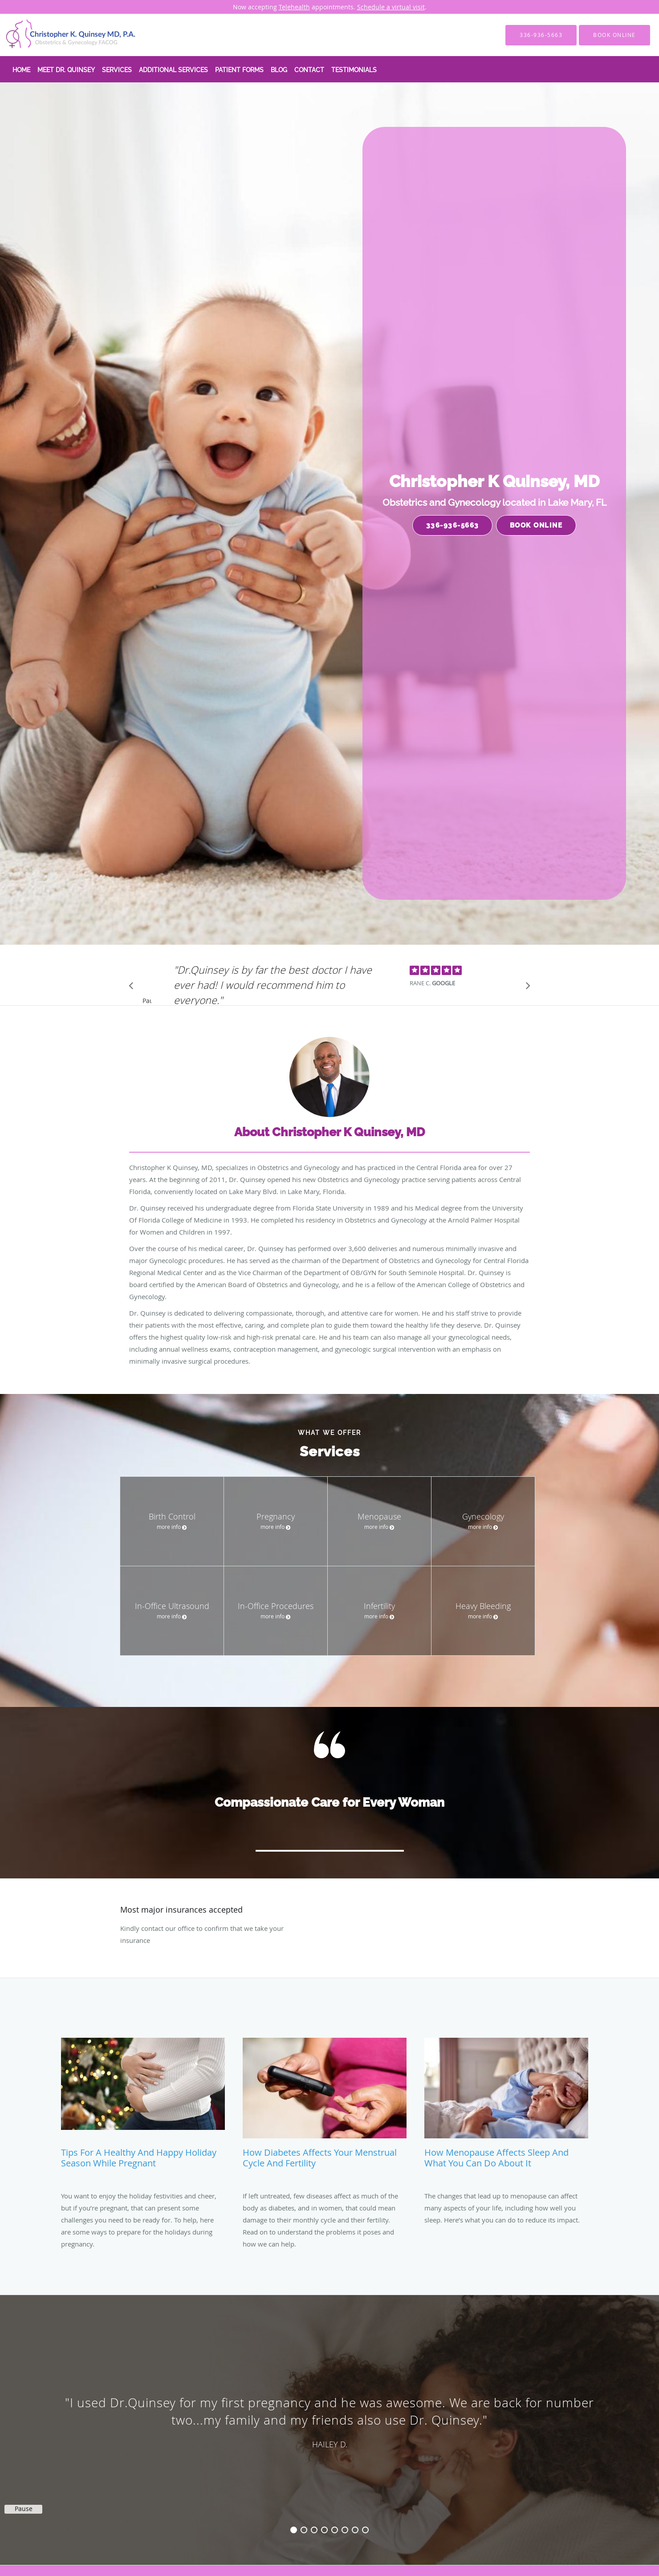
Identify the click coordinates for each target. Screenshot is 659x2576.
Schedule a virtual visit (391, 7)
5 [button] (334, 2529)
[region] (329, 2421)
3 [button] (314, 2529)
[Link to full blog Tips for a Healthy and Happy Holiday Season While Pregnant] (143, 2107)
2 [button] (303, 2529)
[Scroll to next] (525, 988)
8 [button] (365, 2529)
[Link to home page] (58, 35)
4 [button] (324, 2529)
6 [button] (344, 2529)
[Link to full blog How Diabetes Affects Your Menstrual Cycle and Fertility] (325, 2107)
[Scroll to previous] (133, 988)
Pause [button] (146, 1001)
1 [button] (293, 2529)
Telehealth (294, 7)
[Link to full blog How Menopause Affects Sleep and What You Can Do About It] (506, 2107)
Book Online (536, 525)
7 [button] (355, 2529)
